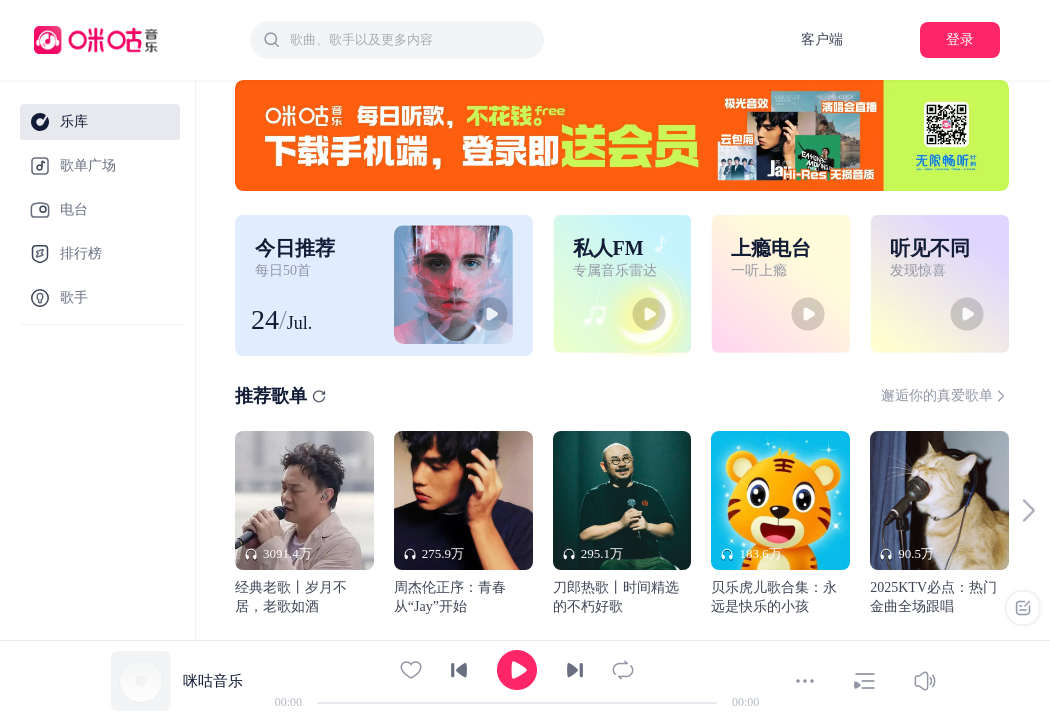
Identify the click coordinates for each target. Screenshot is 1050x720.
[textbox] (411, 40)
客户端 (822, 39)
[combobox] (397, 40)
